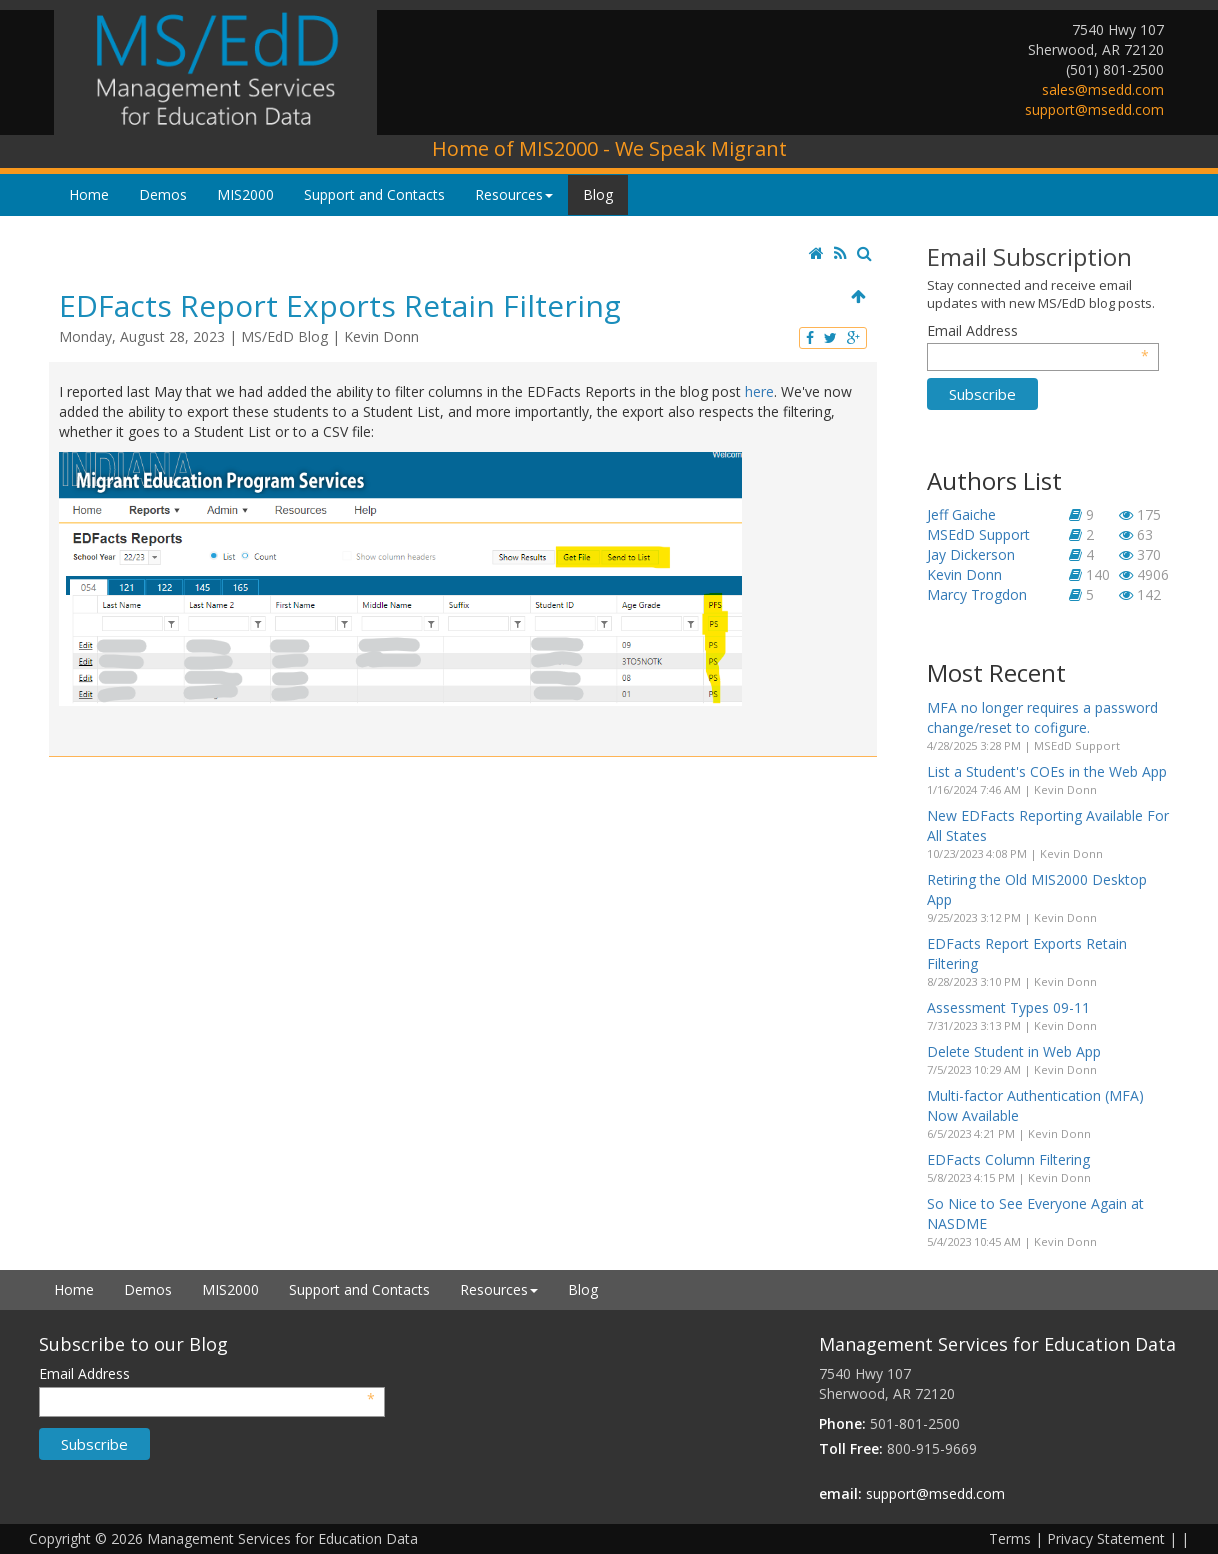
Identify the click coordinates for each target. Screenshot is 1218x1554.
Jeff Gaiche (961, 514)
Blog (598, 194)
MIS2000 (245, 194)
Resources (514, 194)
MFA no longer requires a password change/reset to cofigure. (1042, 717)
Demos (163, 194)
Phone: (842, 1423)
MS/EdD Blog (284, 336)
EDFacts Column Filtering (1008, 1159)
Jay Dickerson (971, 554)
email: (840, 1493)
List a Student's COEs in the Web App (1047, 771)
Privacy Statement (1106, 1538)
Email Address (1038, 331)
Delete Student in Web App (1014, 1051)
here (759, 391)
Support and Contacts (374, 194)
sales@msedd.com (1103, 89)
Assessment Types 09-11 (1008, 1007)
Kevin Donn (381, 336)
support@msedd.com (1094, 109)
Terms (1010, 1538)
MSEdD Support (978, 534)
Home (89, 194)
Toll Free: (851, 1448)
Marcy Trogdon (977, 594)
